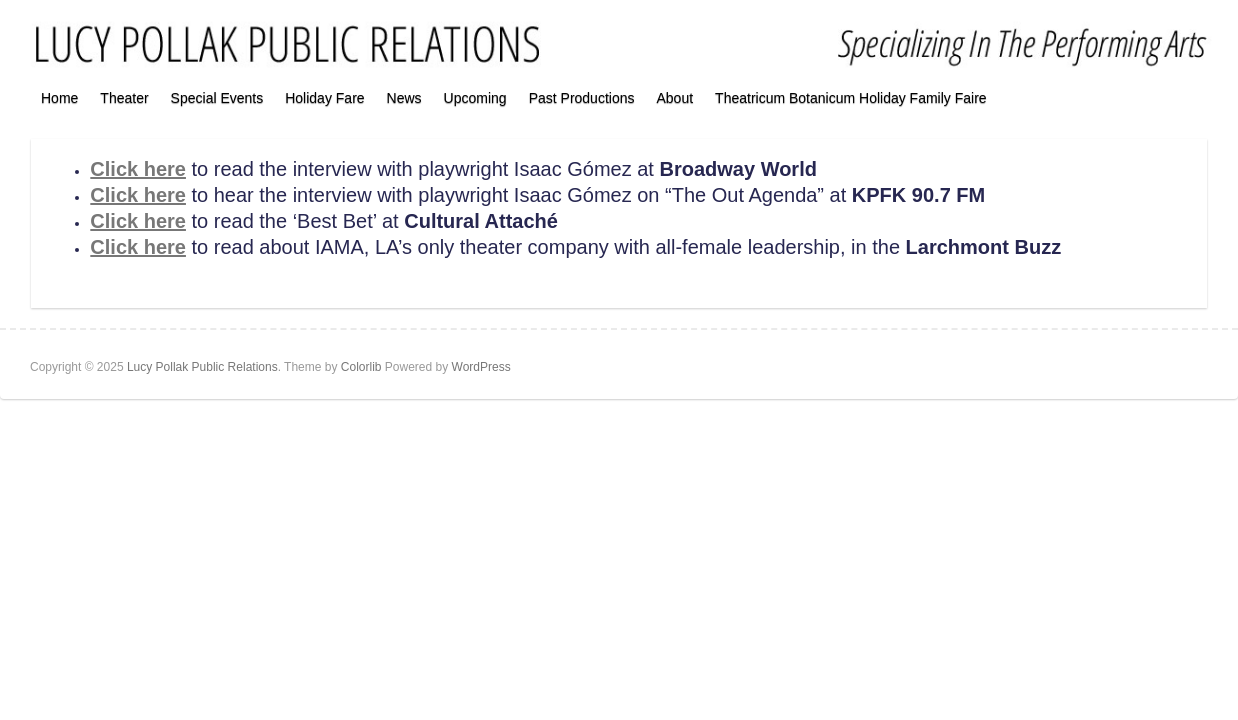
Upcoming (475, 98)
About (674, 98)
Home (59, 98)
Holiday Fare (324, 98)
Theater (124, 98)
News (404, 98)
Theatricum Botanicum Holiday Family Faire (851, 98)
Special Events (217, 98)
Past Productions (582, 98)
